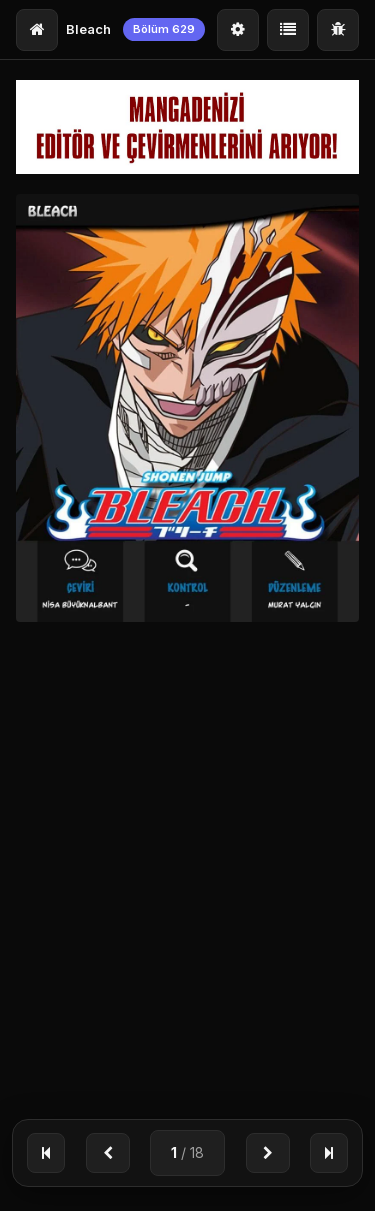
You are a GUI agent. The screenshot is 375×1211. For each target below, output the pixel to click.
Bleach (88, 29)
